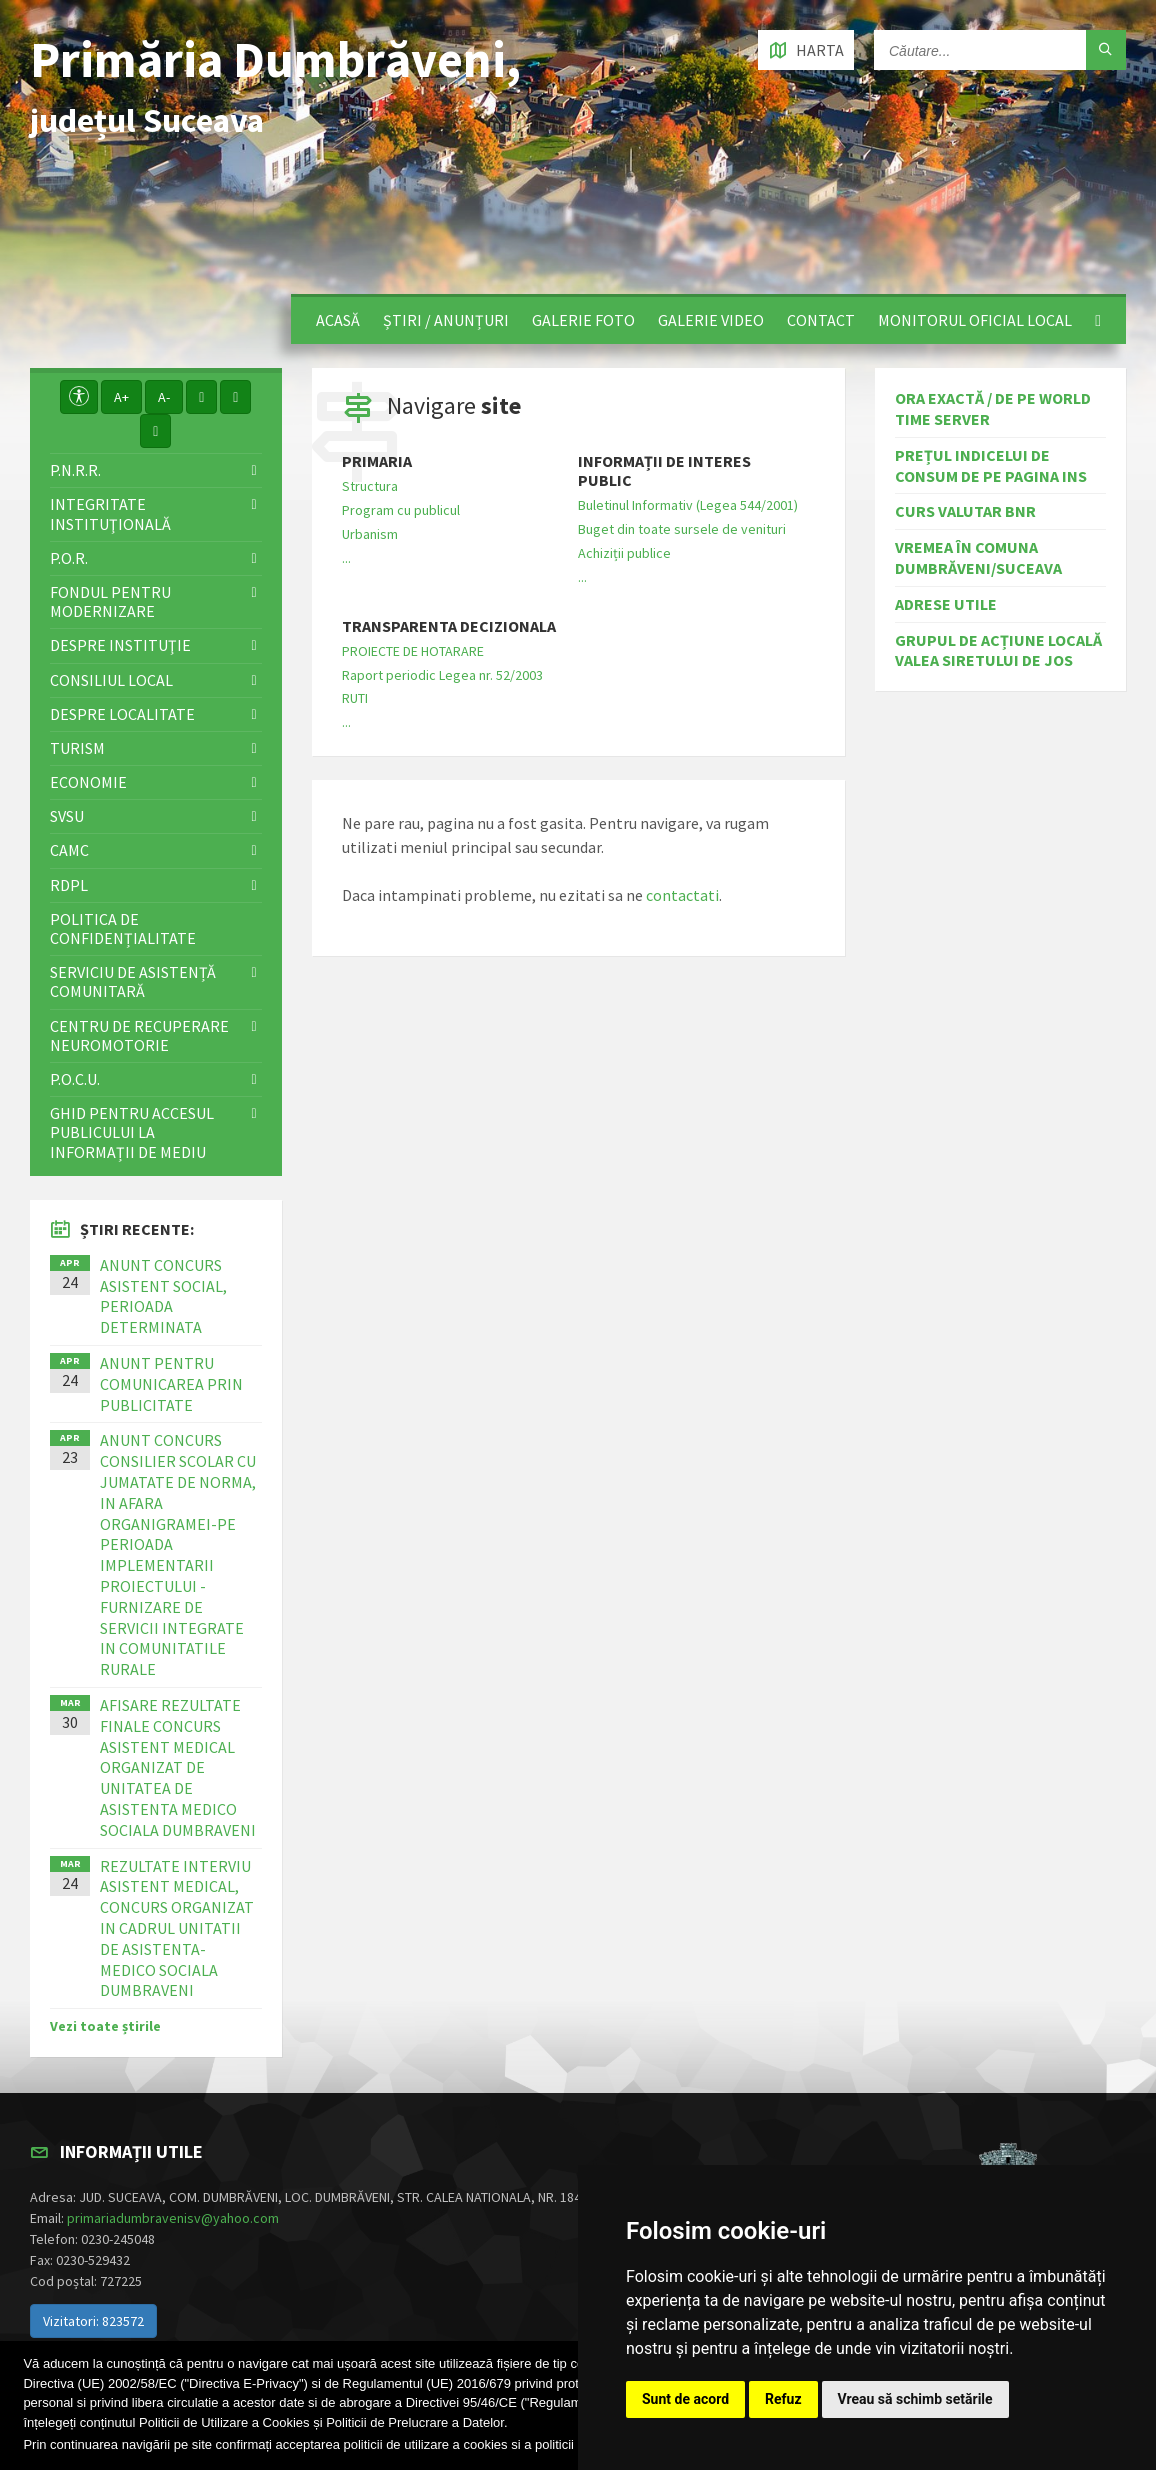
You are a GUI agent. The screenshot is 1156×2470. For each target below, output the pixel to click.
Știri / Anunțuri (446, 320)
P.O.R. (69, 558)
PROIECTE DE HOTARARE (413, 651)
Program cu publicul (401, 510)
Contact (821, 320)
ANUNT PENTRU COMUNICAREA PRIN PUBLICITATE (171, 1384)
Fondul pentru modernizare (110, 601)
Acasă (338, 320)
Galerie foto (583, 320)
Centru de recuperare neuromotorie (139, 1035)
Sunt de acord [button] (685, 2399)
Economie (88, 782)
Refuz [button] (783, 2399)
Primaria (377, 461)
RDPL (69, 885)
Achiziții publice (624, 553)
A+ (121, 397)
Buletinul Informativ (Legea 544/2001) (688, 505)
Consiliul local (111, 680)
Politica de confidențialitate (123, 928)
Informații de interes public (664, 471)
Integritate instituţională (110, 513)
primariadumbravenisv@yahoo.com (173, 2218)
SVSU (67, 816)
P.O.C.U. (75, 1079)
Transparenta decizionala (449, 626)
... (346, 558)
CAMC (69, 850)
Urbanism (370, 534)
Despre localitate (122, 714)
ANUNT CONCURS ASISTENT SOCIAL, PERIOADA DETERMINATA (163, 1296)
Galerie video (711, 320)
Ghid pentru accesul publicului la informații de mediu (132, 1132)
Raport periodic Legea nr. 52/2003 (442, 675)
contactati (682, 895)
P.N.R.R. (75, 470)
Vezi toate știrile (105, 2026)
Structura (370, 486)
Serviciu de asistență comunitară (133, 981)
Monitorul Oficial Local (975, 320)
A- (164, 397)
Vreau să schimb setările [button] (915, 2399)
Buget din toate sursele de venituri (682, 529)
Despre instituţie (120, 645)
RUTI (355, 698)
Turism (77, 748)
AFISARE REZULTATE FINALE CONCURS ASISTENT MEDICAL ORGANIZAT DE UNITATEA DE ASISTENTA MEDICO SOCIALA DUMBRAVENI (178, 1767)
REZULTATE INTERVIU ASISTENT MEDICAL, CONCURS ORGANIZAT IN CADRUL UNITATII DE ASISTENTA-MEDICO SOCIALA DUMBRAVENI (177, 1928)
